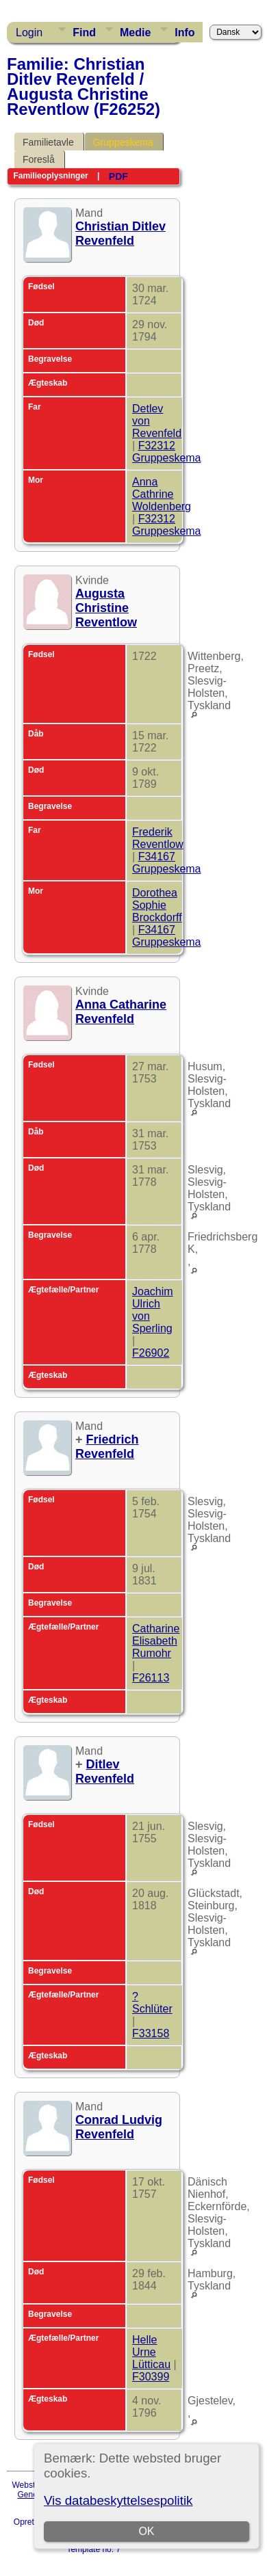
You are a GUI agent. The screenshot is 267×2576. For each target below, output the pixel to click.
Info (184, 32)
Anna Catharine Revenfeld (120, 1012)
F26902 (150, 1353)
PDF (118, 176)
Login (29, 32)
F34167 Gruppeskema (166, 863)
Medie (135, 32)
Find (84, 32)
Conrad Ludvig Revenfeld (118, 2127)
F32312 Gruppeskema (166, 452)
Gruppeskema (123, 142)
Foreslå (39, 159)
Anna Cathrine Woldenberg (161, 494)
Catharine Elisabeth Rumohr (155, 1641)
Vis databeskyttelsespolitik (118, 2500)
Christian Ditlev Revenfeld (120, 234)
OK (147, 2531)
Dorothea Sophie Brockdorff (157, 905)
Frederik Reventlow (157, 838)
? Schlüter (152, 2003)
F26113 (150, 1678)
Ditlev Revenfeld (104, 1771)
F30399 (150, 2376)
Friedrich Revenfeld (107, 1447)
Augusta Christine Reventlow (106, 608)
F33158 (150, 2033)
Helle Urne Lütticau (151, 2352)
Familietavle (48, 142)
